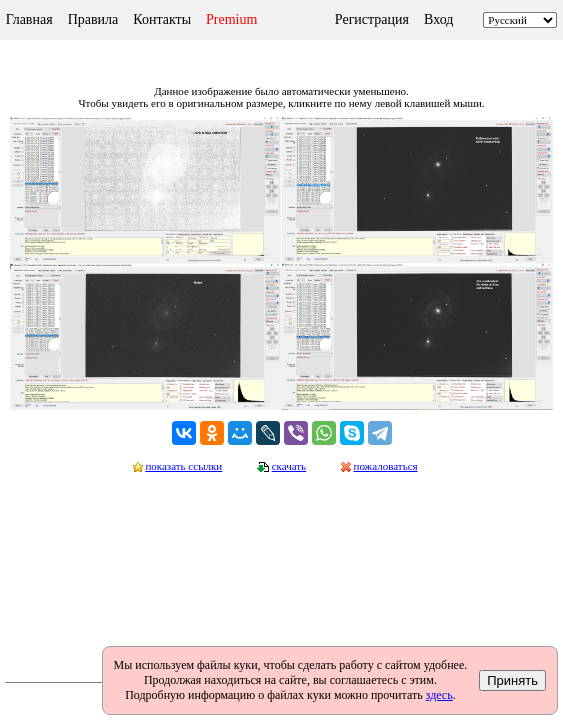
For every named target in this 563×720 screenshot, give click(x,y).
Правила (93, 19)
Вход (438, 19)
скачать (289, 466)
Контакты (162, 19)
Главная (29, 19)
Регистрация (372, 19)
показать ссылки (183, 466)
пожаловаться (386, 466)
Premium (231, 19)
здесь (439, 695)
